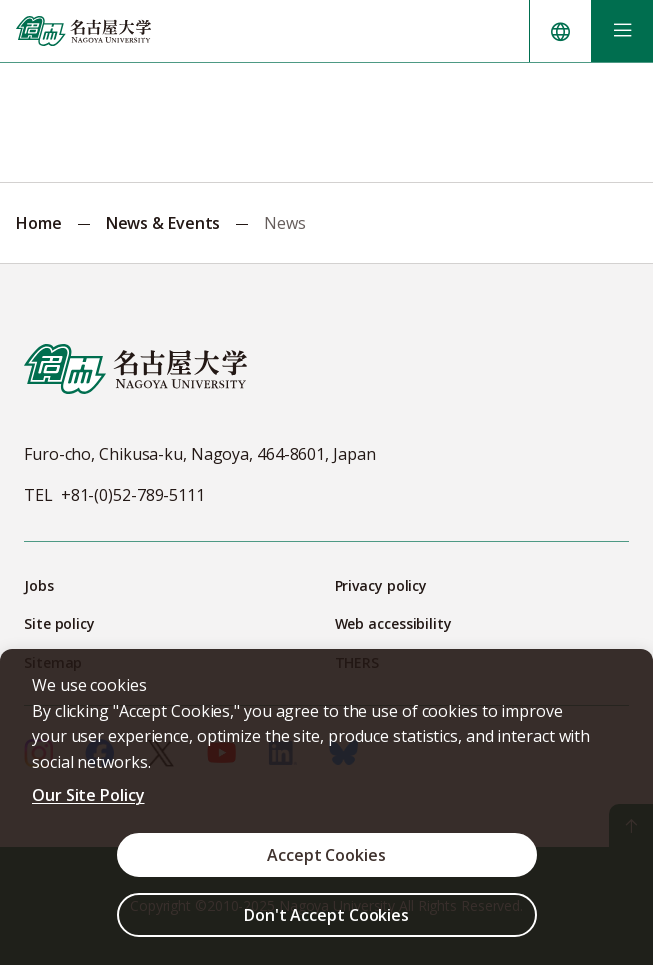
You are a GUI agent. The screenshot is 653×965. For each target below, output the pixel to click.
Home (39, 223)
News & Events (163, 223)
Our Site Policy (88, 795)
